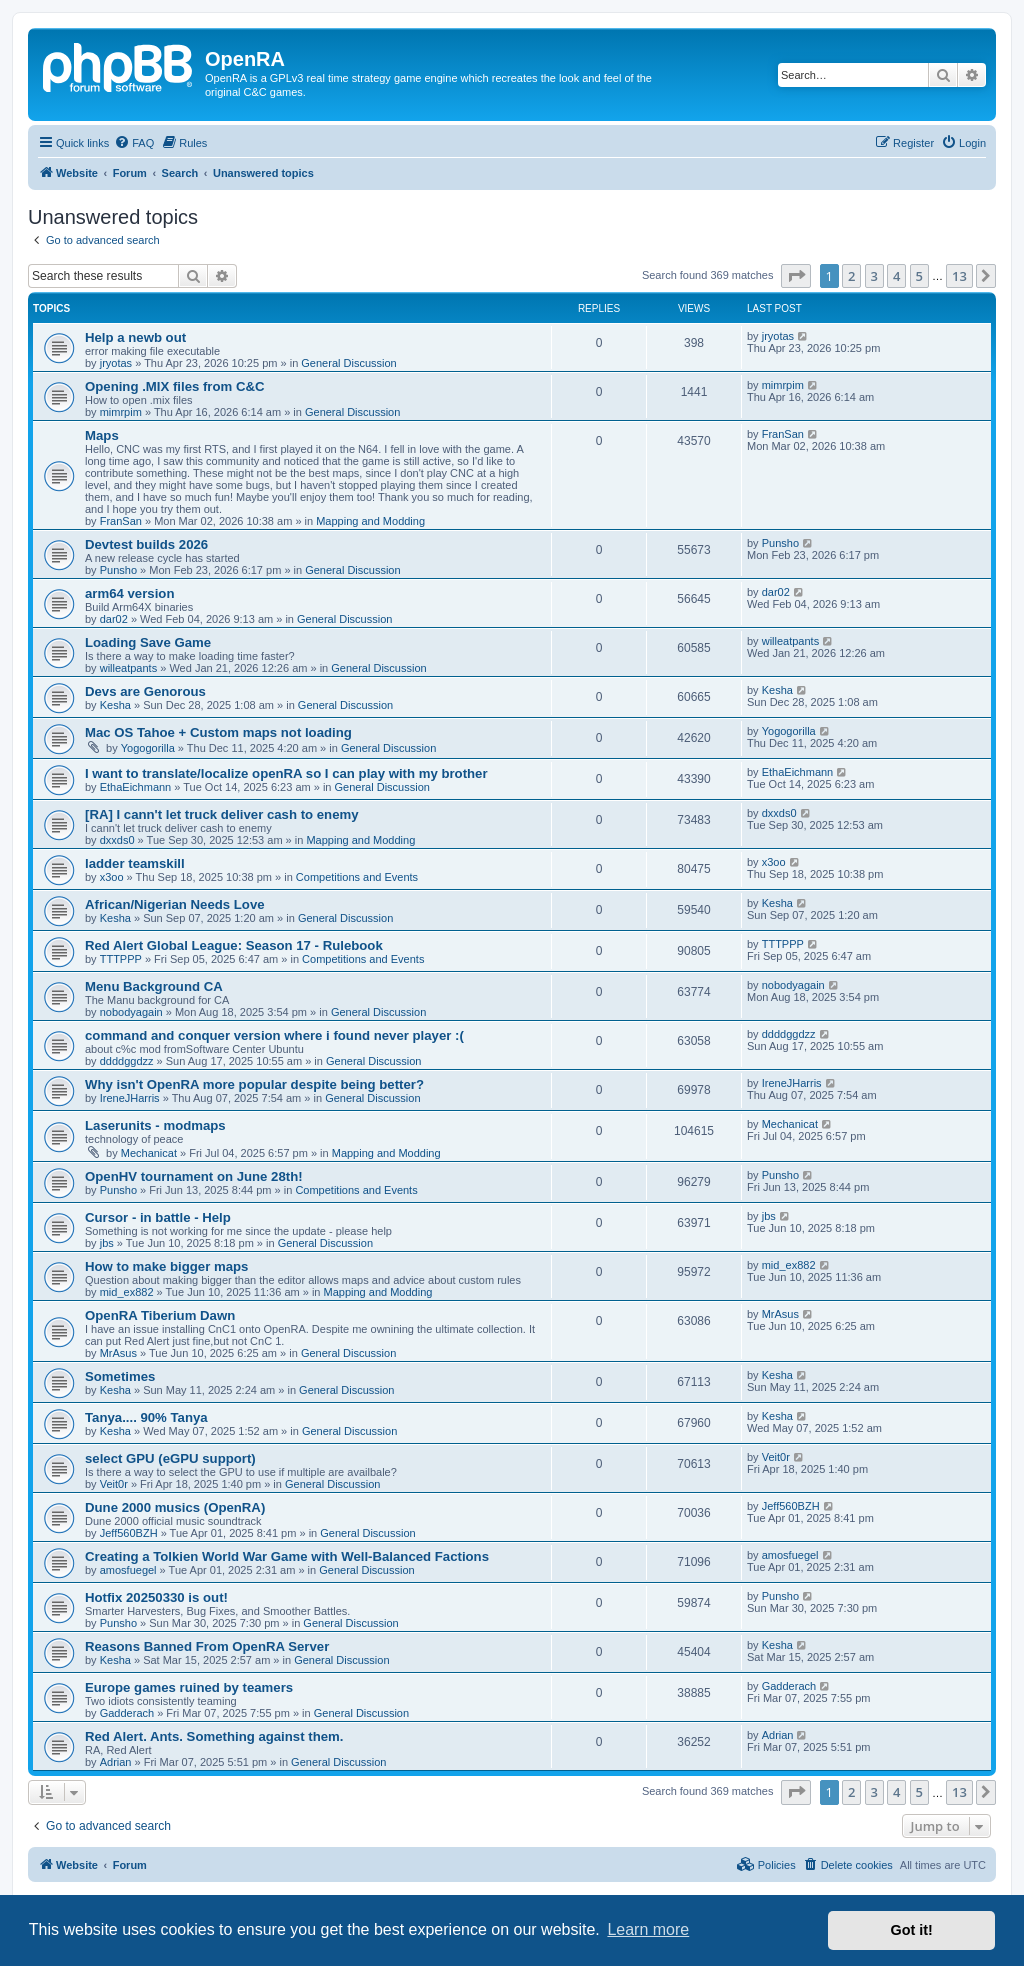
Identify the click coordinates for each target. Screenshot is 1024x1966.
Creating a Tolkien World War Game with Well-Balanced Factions (287, 1556)
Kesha (115, 705)
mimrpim (121, 412)
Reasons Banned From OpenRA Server (207, 1646)
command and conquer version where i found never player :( (274, 1035)
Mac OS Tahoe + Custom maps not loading (218, 732)
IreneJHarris (130, 1098)
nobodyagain (131, 1012)
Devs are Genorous (145, 691)
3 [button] (874, 276)
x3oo (112, 877)
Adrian (116, 1762)
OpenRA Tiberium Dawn (160, 1315)
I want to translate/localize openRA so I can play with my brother (286, 773)
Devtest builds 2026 (146, 544)
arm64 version (129, 593)
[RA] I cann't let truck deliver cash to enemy (222, 814)
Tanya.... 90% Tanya (146, 1417)
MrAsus (118, 1353)
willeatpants (128, 668)
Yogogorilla (148, 748)
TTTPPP (121, 959)
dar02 (114, 619)
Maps (102, 435)
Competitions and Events (357, 877)
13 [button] (959, 276)
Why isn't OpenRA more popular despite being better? (254, 1084)
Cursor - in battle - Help (158, 1217)
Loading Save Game (148, 642)
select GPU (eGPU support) (170, 1458)
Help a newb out (135, 337)
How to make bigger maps (166, 1266)
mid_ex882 (127, 1292)
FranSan (121, 521)
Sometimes (120, 1376)
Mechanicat (149, 1153)
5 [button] (919, 276)
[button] (796, 276)
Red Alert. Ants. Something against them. (214, 1736)
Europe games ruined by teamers (189, 1687)
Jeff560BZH (129, 1533)
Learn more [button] (648, 1929)
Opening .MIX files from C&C (175, 386)
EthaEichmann (136, 787)
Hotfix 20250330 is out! (156, 1597)
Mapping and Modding (370, 521)
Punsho (118, 570)
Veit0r (114, 1484)
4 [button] (896, 276)
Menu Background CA (154, 986)
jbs (107, 1243)
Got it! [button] (912, 1930)
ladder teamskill (135, 863)
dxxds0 (117, 840)
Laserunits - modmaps (155, 1125)
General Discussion (348, 363)
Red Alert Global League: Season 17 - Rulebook (234, 945)
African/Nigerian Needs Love (175, 904)
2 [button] (851, 276)
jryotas (116, 363)
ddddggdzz (127, 1061)
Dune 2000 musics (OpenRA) (175, 1507)
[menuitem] (134, 143)
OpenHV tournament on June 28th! (194, 1176)
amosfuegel (128, 1570)
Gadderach (127, 1713)
